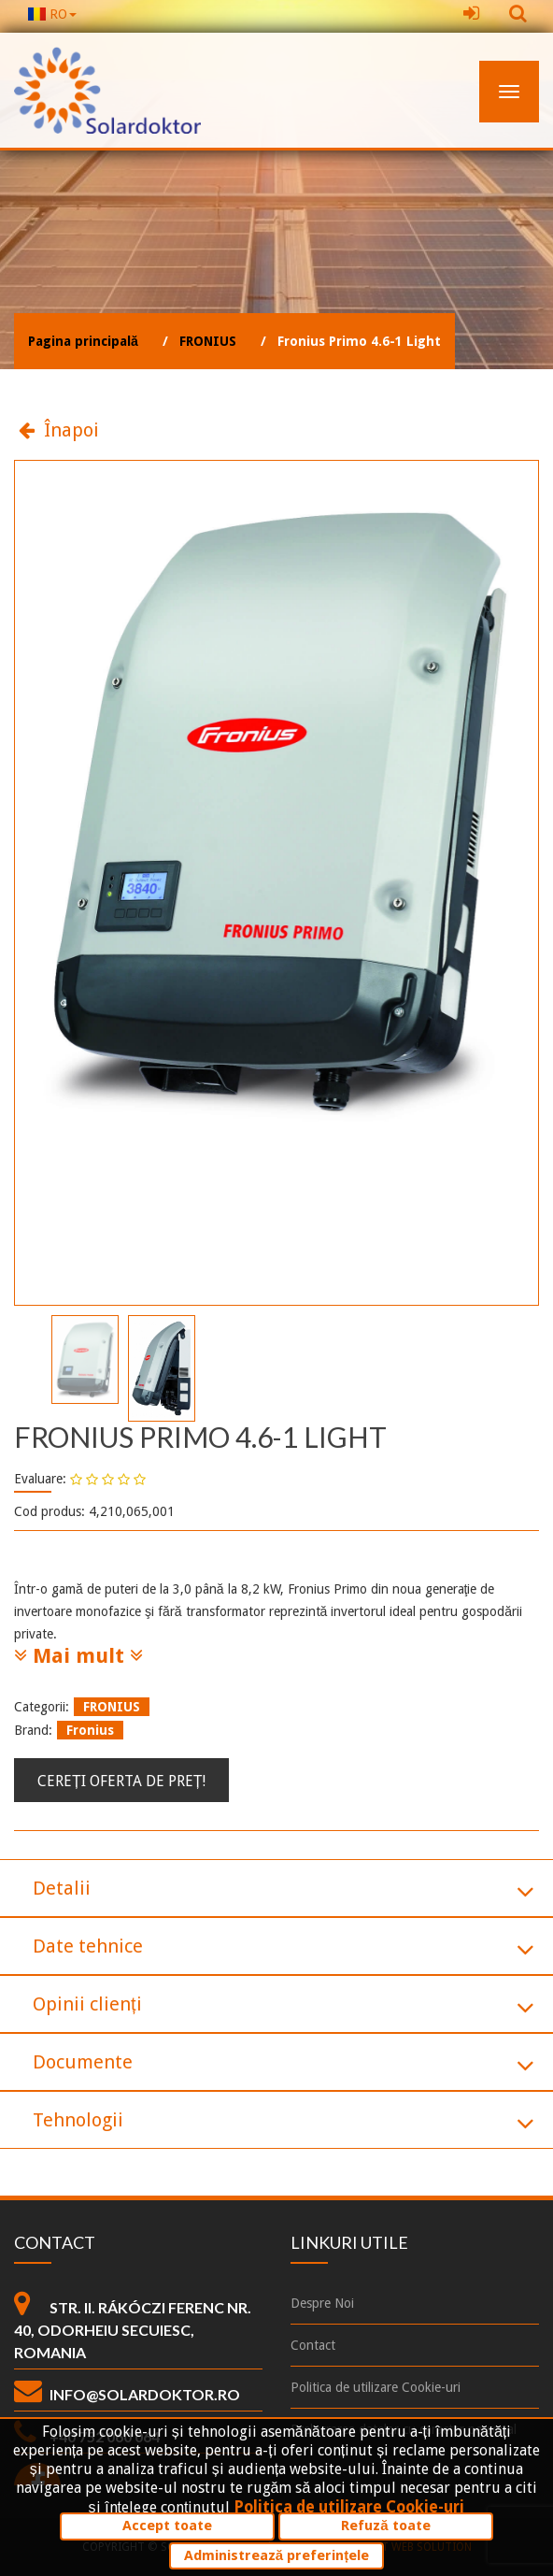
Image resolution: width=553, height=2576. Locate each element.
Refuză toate (385, 2525)
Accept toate (167, 2525)
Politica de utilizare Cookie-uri (349, 2506)
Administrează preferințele (276, 2555)
